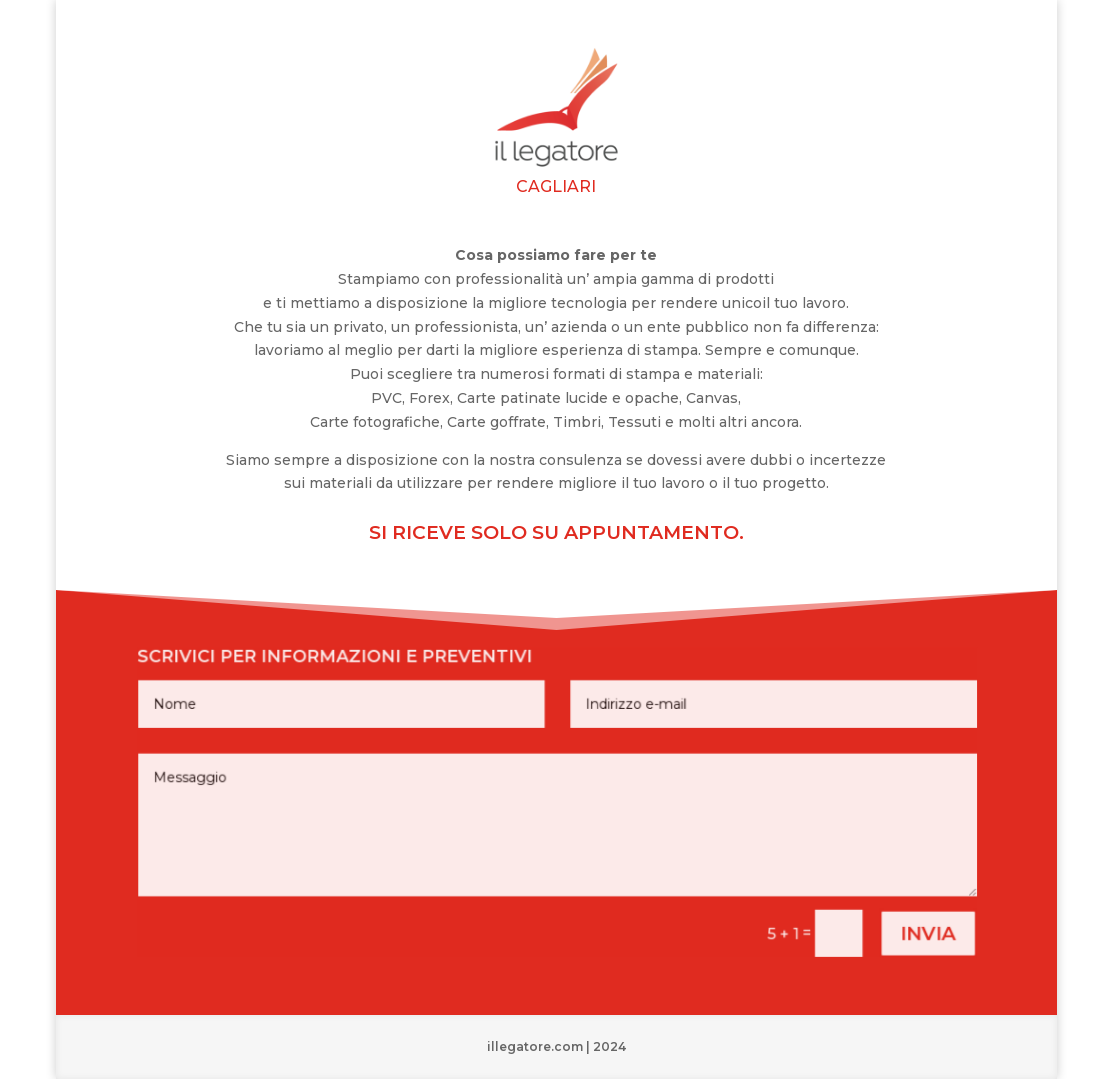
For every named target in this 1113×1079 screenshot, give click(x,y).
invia (900, 923)
